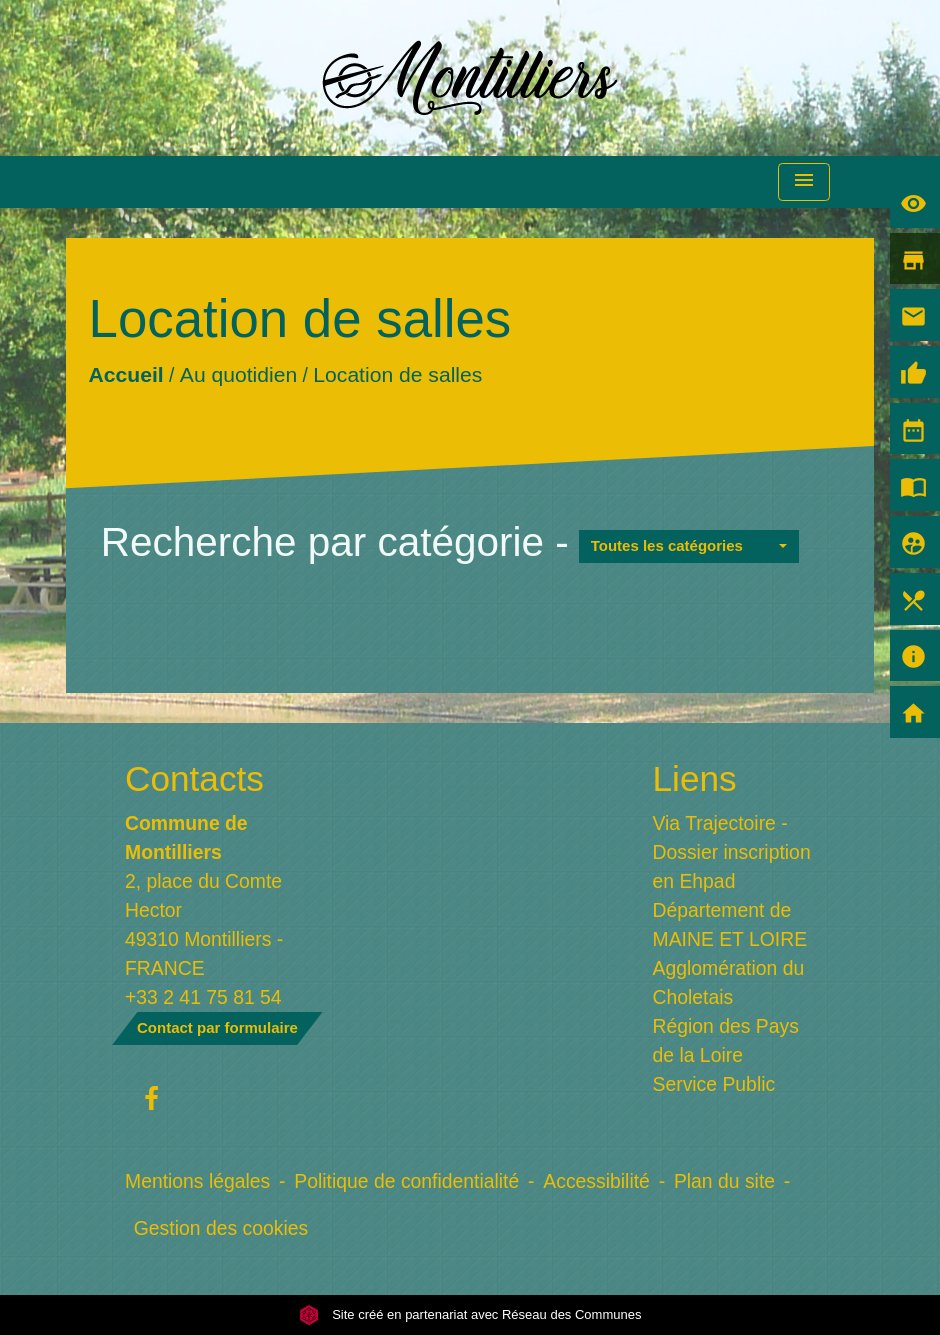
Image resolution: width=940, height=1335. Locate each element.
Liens (695, 778)
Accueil (125, 374)
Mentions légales (197, 1181)
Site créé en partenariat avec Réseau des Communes (470, 1314)
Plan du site (724, 1181)
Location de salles (397, 374)
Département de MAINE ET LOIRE (730, 924)
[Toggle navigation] (804, 182)
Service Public (714, 1084)
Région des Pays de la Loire (726, 1040)
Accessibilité (596, 1181)
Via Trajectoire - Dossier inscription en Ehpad (732, 852)
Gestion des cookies (221, 1228)
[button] (689, 546)
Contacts (194, 778)
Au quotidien (238, 374)
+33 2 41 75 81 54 (203, 997)
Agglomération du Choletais (729, 982)
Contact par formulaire (217, 1027)
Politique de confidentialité (406, 1181)
